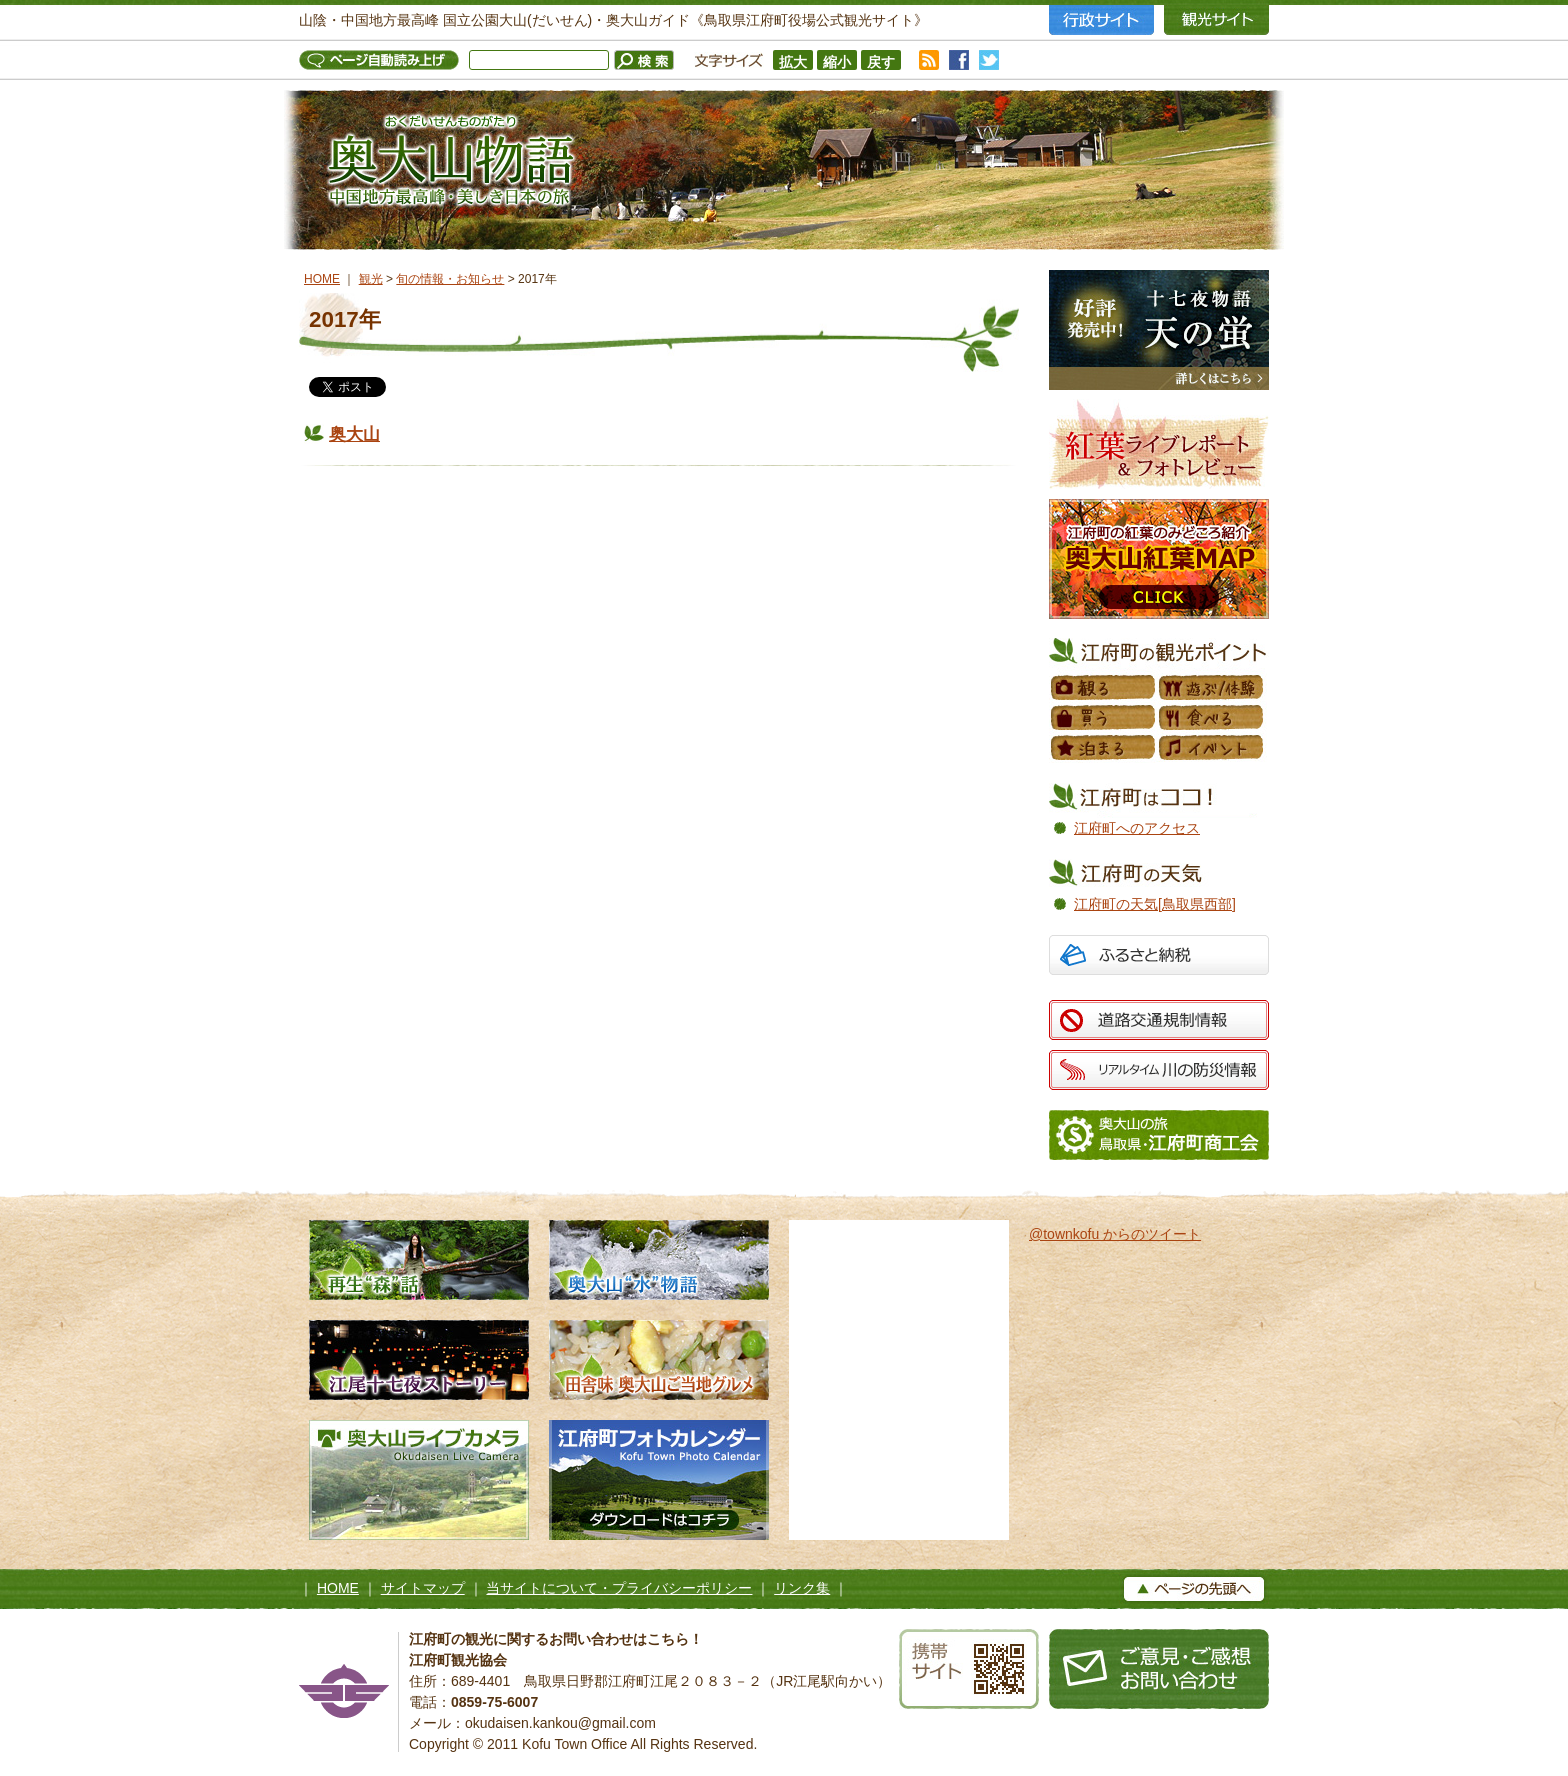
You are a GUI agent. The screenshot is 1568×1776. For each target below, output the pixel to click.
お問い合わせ (1159, 1669)
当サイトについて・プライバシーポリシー (619, 1588)
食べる (1212, 718)
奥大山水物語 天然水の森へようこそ (659, 1260)
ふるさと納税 (1159, 957)
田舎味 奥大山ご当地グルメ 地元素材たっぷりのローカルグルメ (659, 1360)
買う (1104, 718)
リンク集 (802, 1588)
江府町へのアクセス (1137, 828)
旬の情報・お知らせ (450, 279)
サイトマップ (423, 1588)
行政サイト (1101, 20)
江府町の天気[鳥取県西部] (1155, 904)
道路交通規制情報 (1159, 1020)
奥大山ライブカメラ (419, 1480)
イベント (1212, 748)
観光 (371, 279)
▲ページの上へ (1194, 1589)
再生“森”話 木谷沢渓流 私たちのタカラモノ (419, 1260)
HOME (322, 279)
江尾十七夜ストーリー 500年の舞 (419, 1360)
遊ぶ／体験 (1212, 688)
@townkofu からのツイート (1115, 1234)
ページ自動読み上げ (384, 60)
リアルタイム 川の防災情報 (1159, 1070)
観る (1104, 688)
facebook (959, 60)
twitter (989, 60)
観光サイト (1216, 20)
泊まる (1104, 748)
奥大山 (354, 434)
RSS (929, 60)
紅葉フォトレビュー (1159, 444)
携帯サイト (969, 1669)
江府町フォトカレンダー (659, 1480)
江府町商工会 (1159, 1135)
